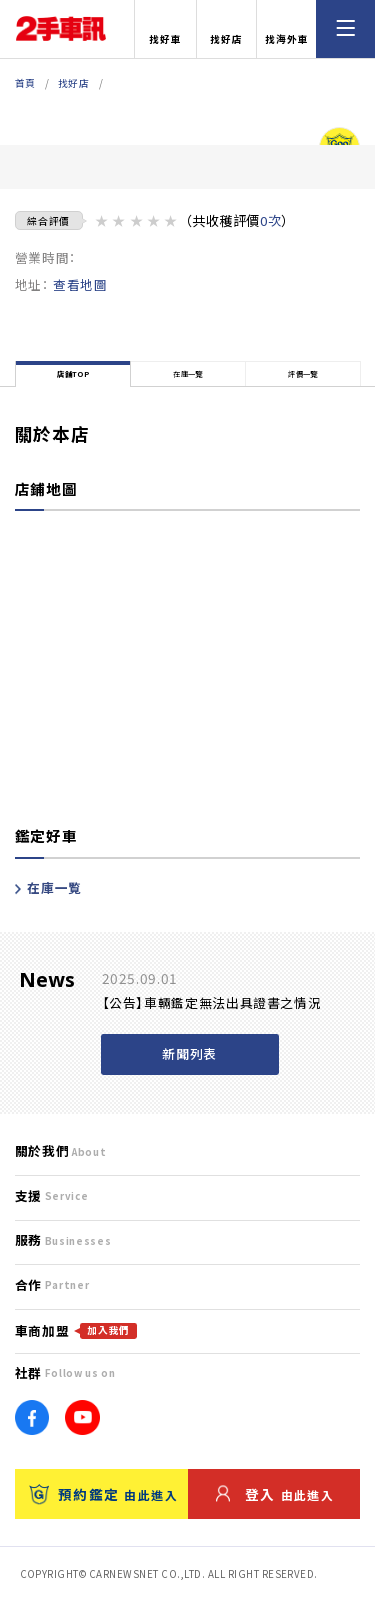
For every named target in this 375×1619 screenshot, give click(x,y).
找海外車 (287, 30)
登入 (275, 1511)
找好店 (226, 30)
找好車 (165, 30)
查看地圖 (80, 284)
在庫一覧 (48, 905)
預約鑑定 (103, 1511)
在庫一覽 (188, 382)
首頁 (25, 83)
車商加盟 (76, 1348)
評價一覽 (303, 382)
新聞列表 (189, 1071)
